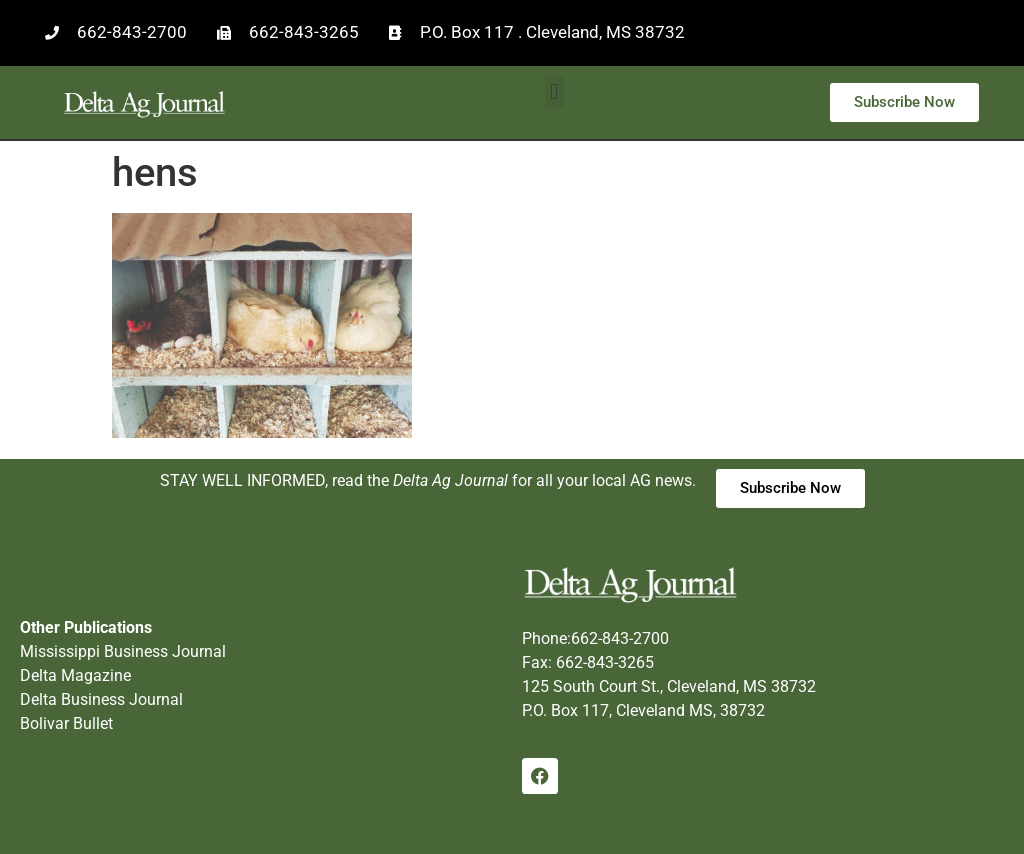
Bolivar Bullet (66, 723)
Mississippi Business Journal (123, 651)
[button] (554, 92)
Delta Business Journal (101, 699)
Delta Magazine (75, 675)
